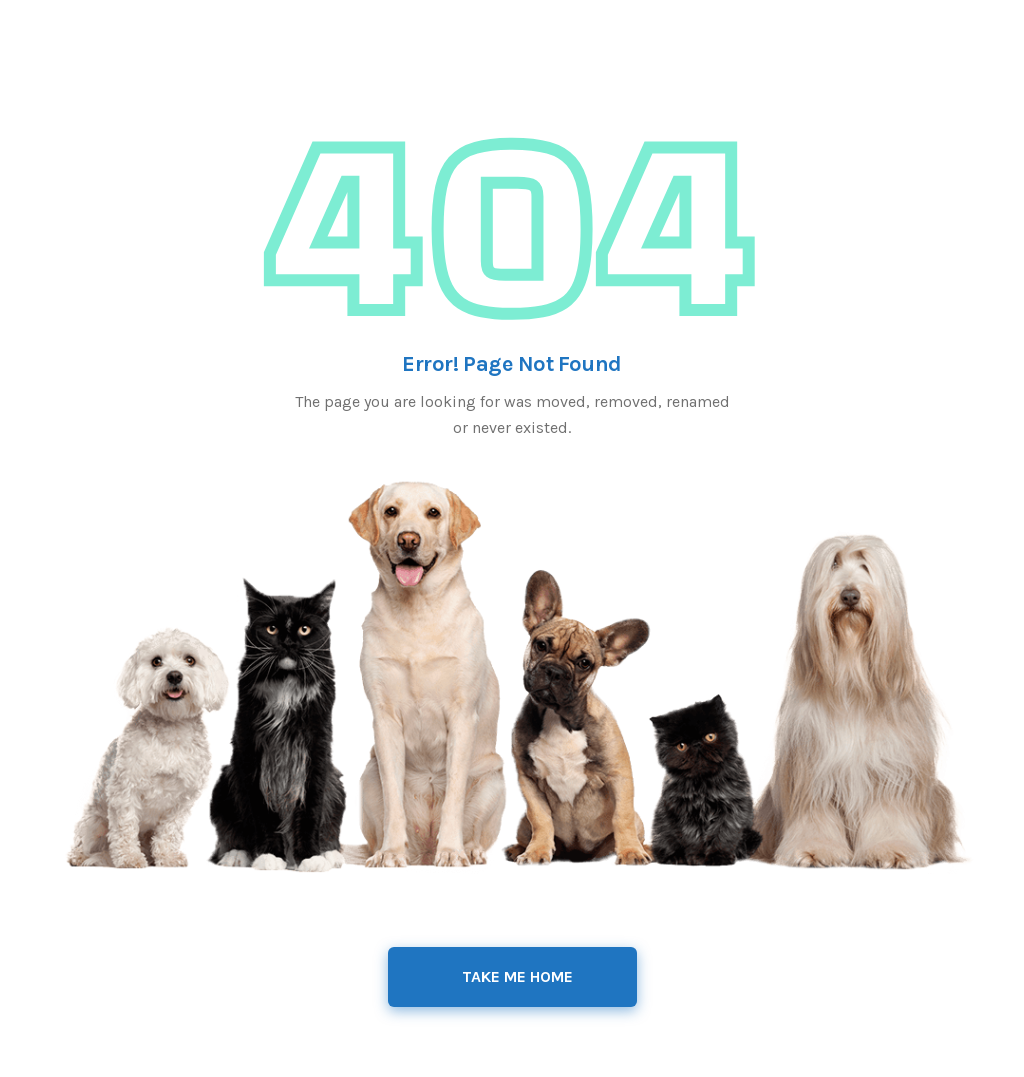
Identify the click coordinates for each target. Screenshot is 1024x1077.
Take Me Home (517, 976)
